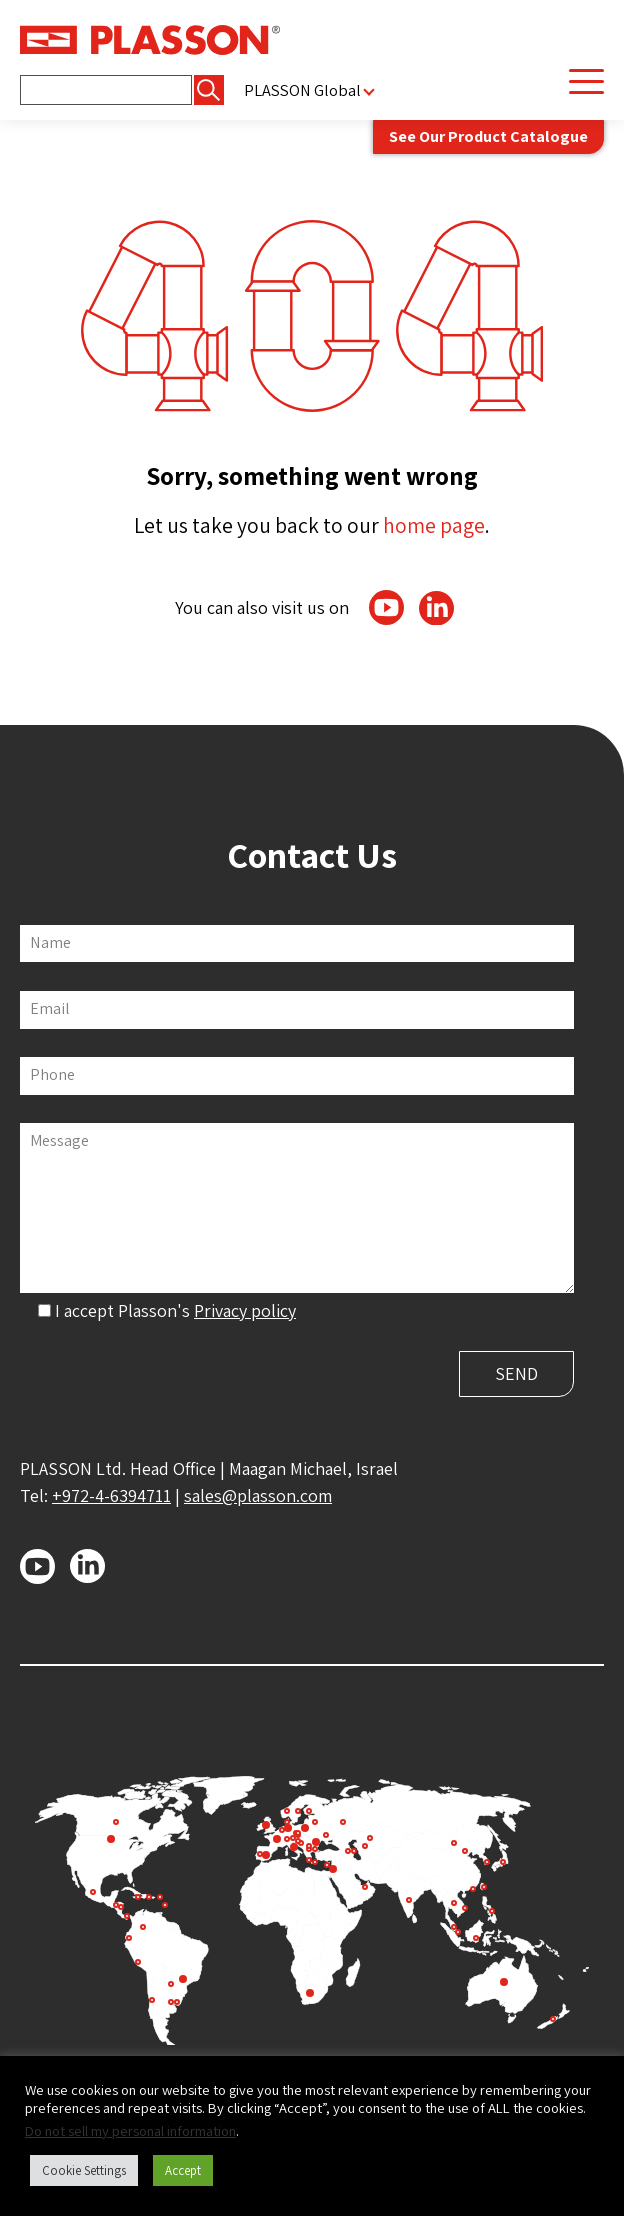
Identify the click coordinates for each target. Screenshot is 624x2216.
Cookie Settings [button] (84, 2170)
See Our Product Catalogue (488, 136)
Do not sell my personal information (130, 2130)
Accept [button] (183, 2170)
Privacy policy (245, 1310)
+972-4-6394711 (111, 1495)
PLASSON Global (302, 90)
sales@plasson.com (258, 1495)
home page (434, 525)
